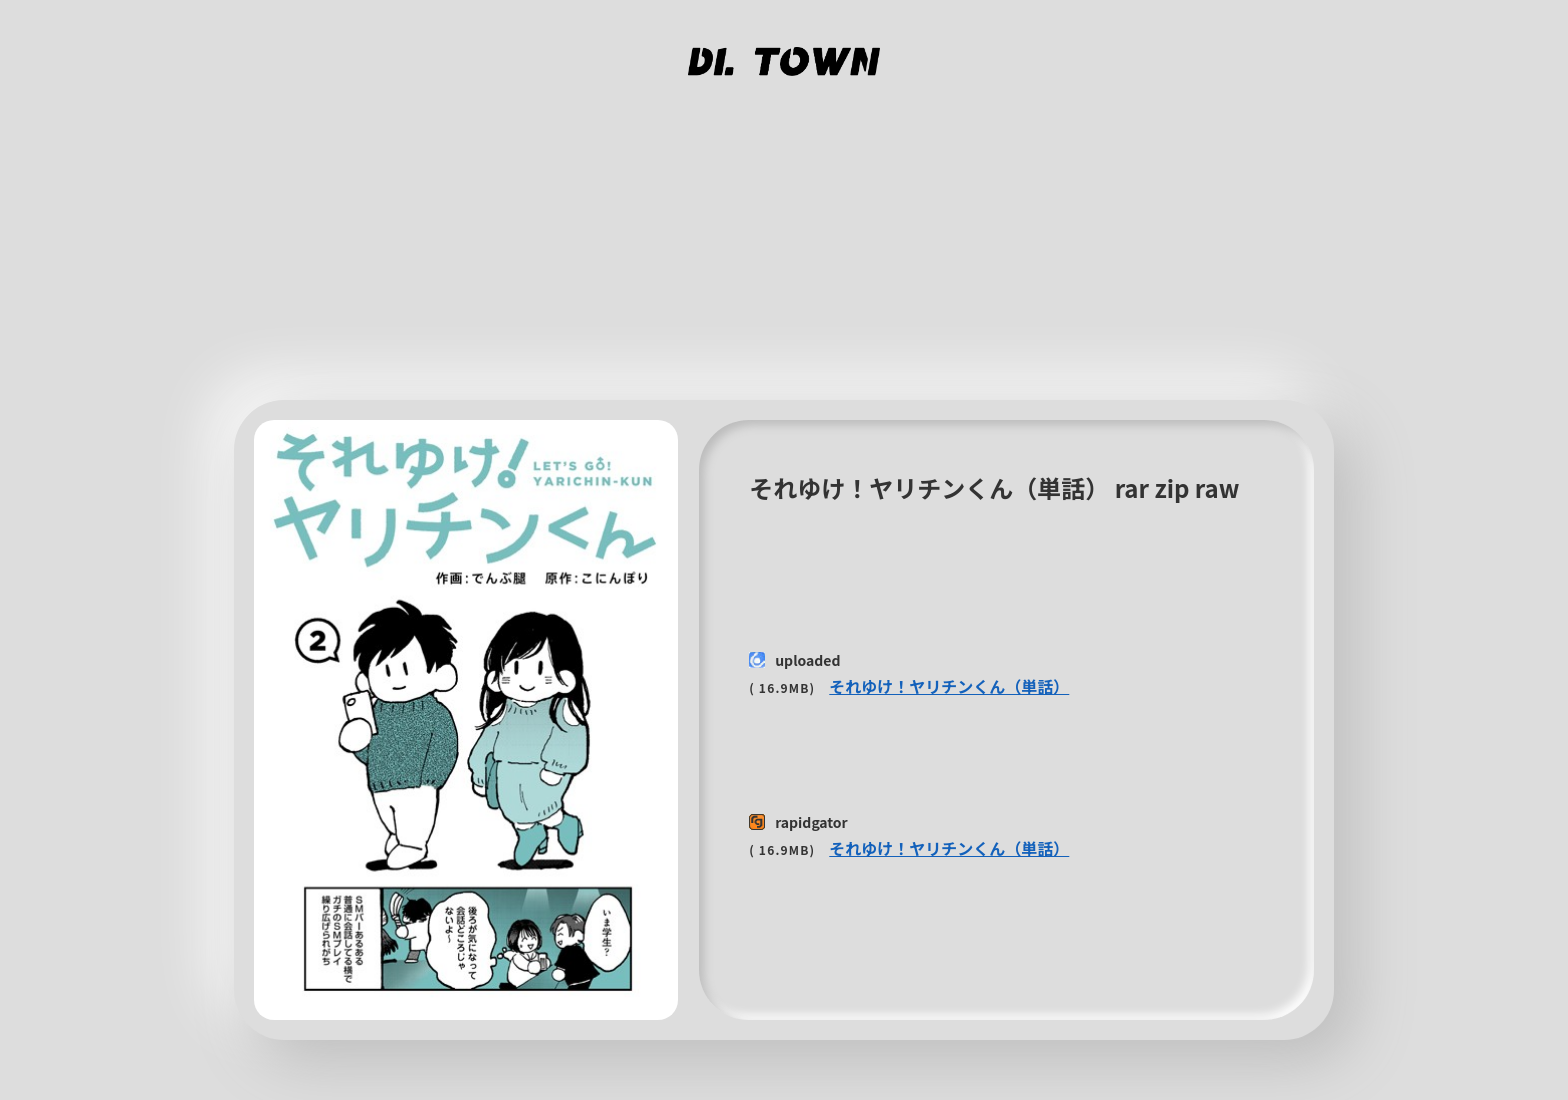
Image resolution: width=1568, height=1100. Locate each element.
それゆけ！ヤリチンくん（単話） (949, 686)
